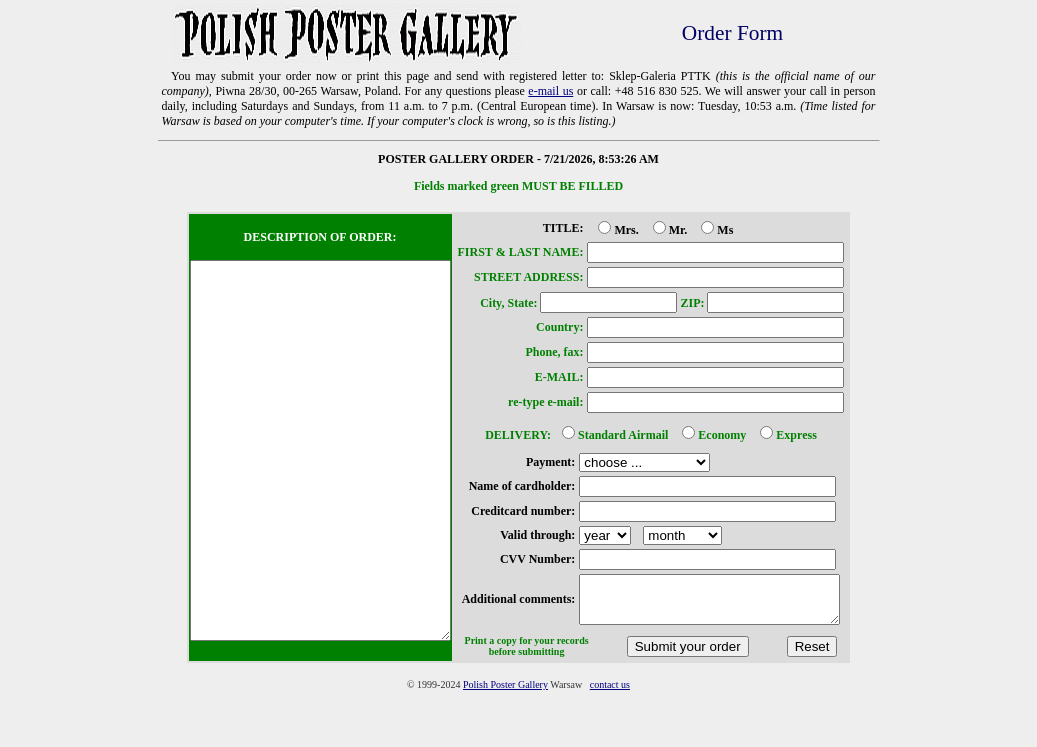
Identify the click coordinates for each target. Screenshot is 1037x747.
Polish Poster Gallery (505, 740)
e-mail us (550, 91)
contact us (610, 740)
